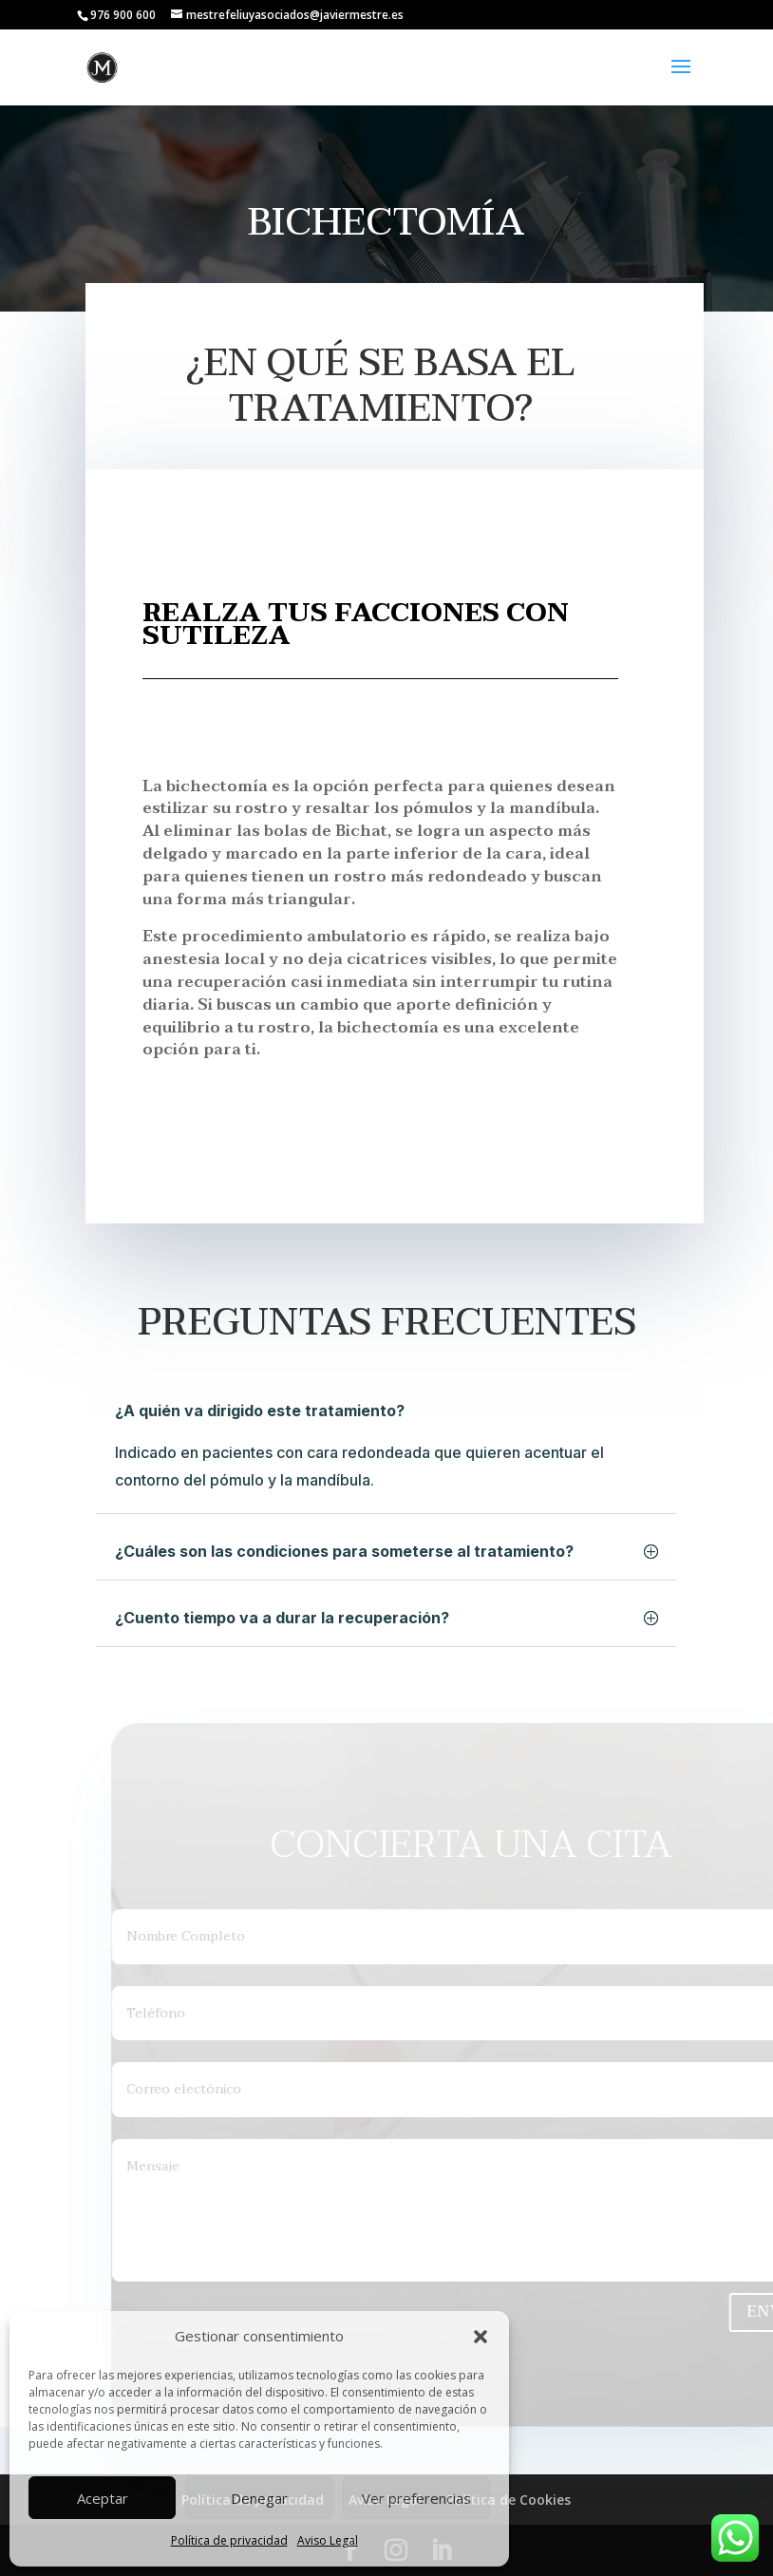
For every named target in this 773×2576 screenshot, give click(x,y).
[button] (480, 2336)
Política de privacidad (229, 2540)
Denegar (259, 2498)
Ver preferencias (416, 2498)
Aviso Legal (327, 2540)
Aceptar (102, 2498)
